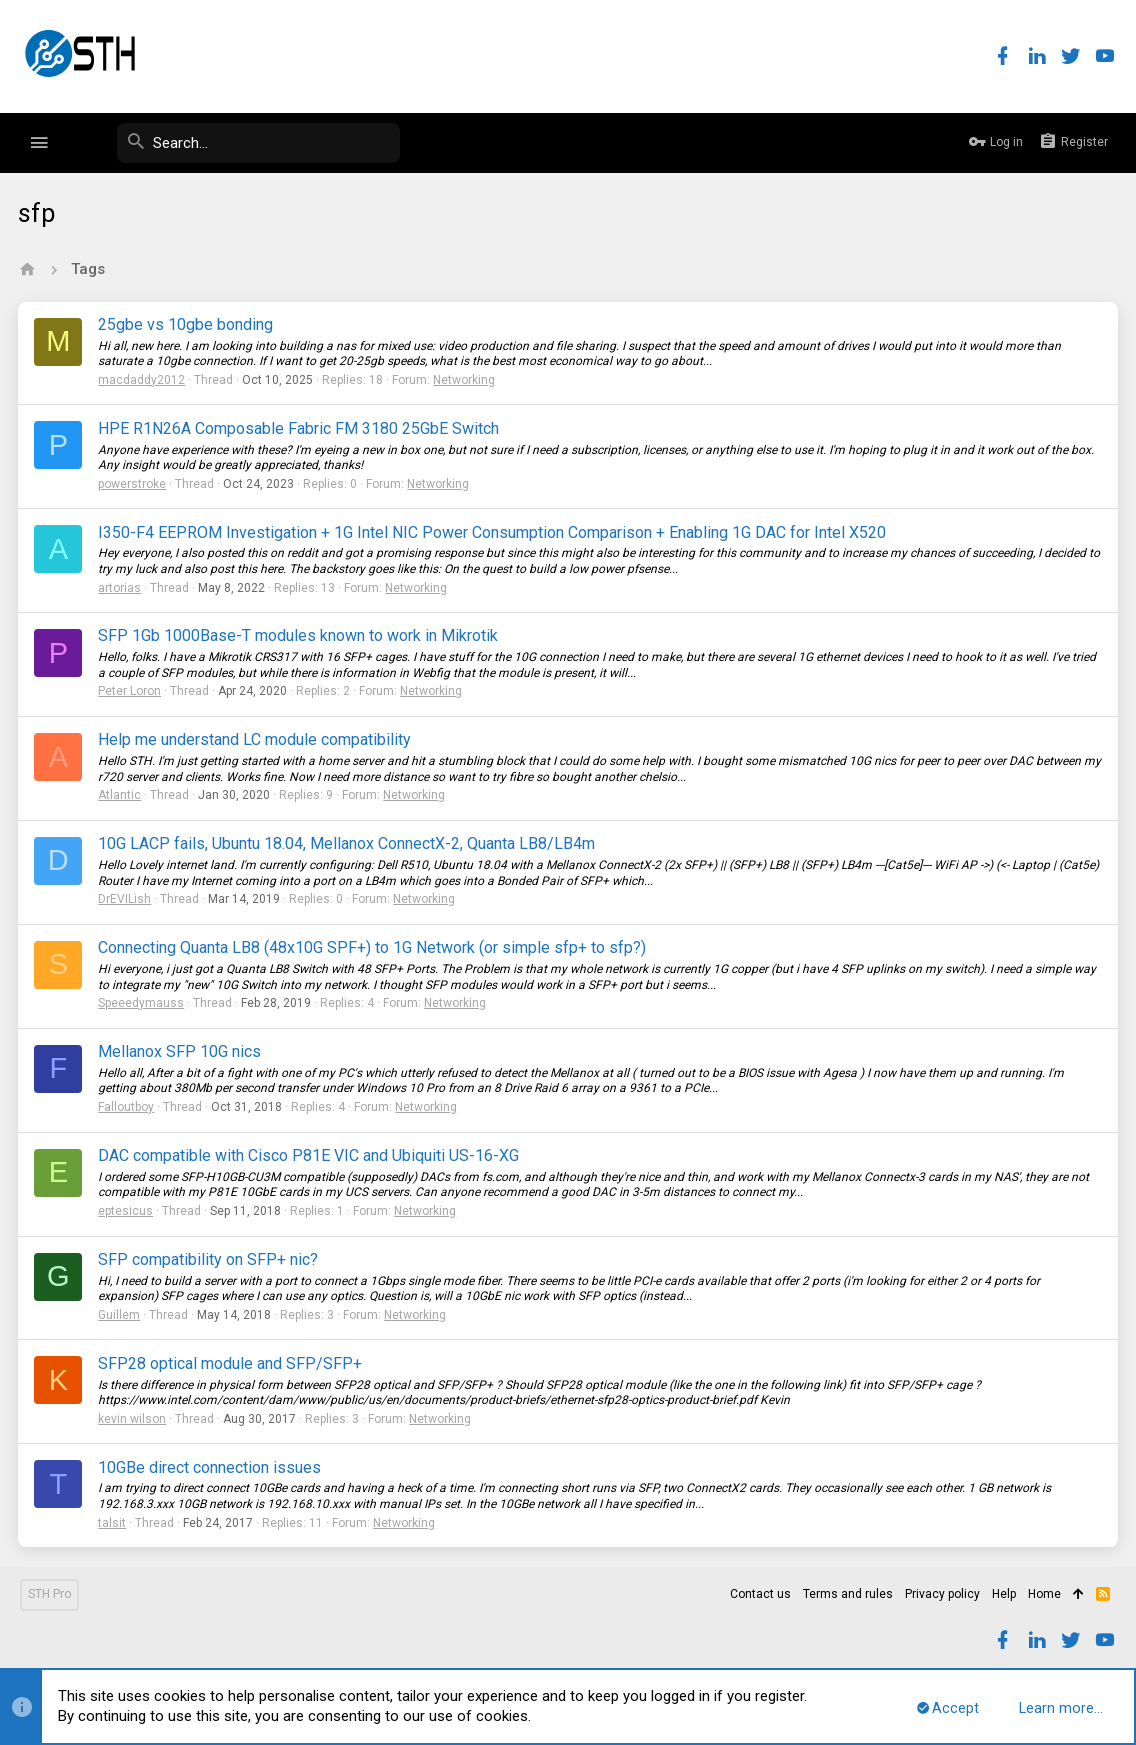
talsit (114, 1523)
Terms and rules (848, 1594)
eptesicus (127, 1211)
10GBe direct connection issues (211, 1467)
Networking (466, 380)
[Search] (250, 143)
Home (1044, 1594)
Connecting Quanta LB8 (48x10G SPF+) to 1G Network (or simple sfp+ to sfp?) (374, 947)
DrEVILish (126, 899)
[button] (39, 143)
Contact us (760, 1594)
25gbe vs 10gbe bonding (187, 324)
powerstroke (134, 484)
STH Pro (49, 1594)
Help (1004, 1594)
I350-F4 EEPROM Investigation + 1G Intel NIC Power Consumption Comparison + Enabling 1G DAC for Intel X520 (494, 532)
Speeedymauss (143, 1003)
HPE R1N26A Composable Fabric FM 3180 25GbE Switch (300, 428)
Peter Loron (131, 691)
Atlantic (121, 795)
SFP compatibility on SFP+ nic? (210, 1259)
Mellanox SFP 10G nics (181, 1051)
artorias (121, 588)
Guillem (121, 1315)
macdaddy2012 (143, 380)
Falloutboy (128, 1107)
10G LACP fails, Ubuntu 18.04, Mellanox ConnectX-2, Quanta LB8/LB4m (348, 843)
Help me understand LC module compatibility (256, 739)
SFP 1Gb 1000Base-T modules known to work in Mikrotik (300, 635)
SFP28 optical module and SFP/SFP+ (232, 1363)
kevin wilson (134, 1419)
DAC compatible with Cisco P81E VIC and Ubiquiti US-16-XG (310, 1155)
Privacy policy (942, 1594)
